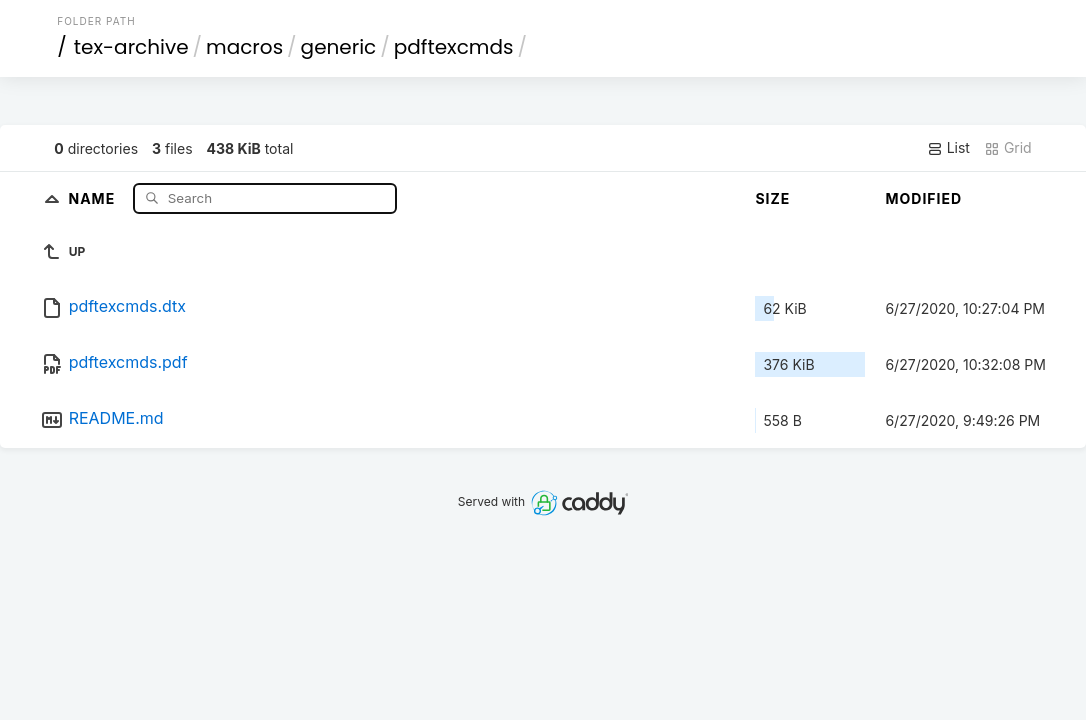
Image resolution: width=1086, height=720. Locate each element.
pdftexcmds (454, 47)
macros (244, 47)
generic (339, 47)
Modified (923, 198)
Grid (1008, 148)
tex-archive (131, 47)
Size (772, 198)
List (948, 148)
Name (93, 197)
